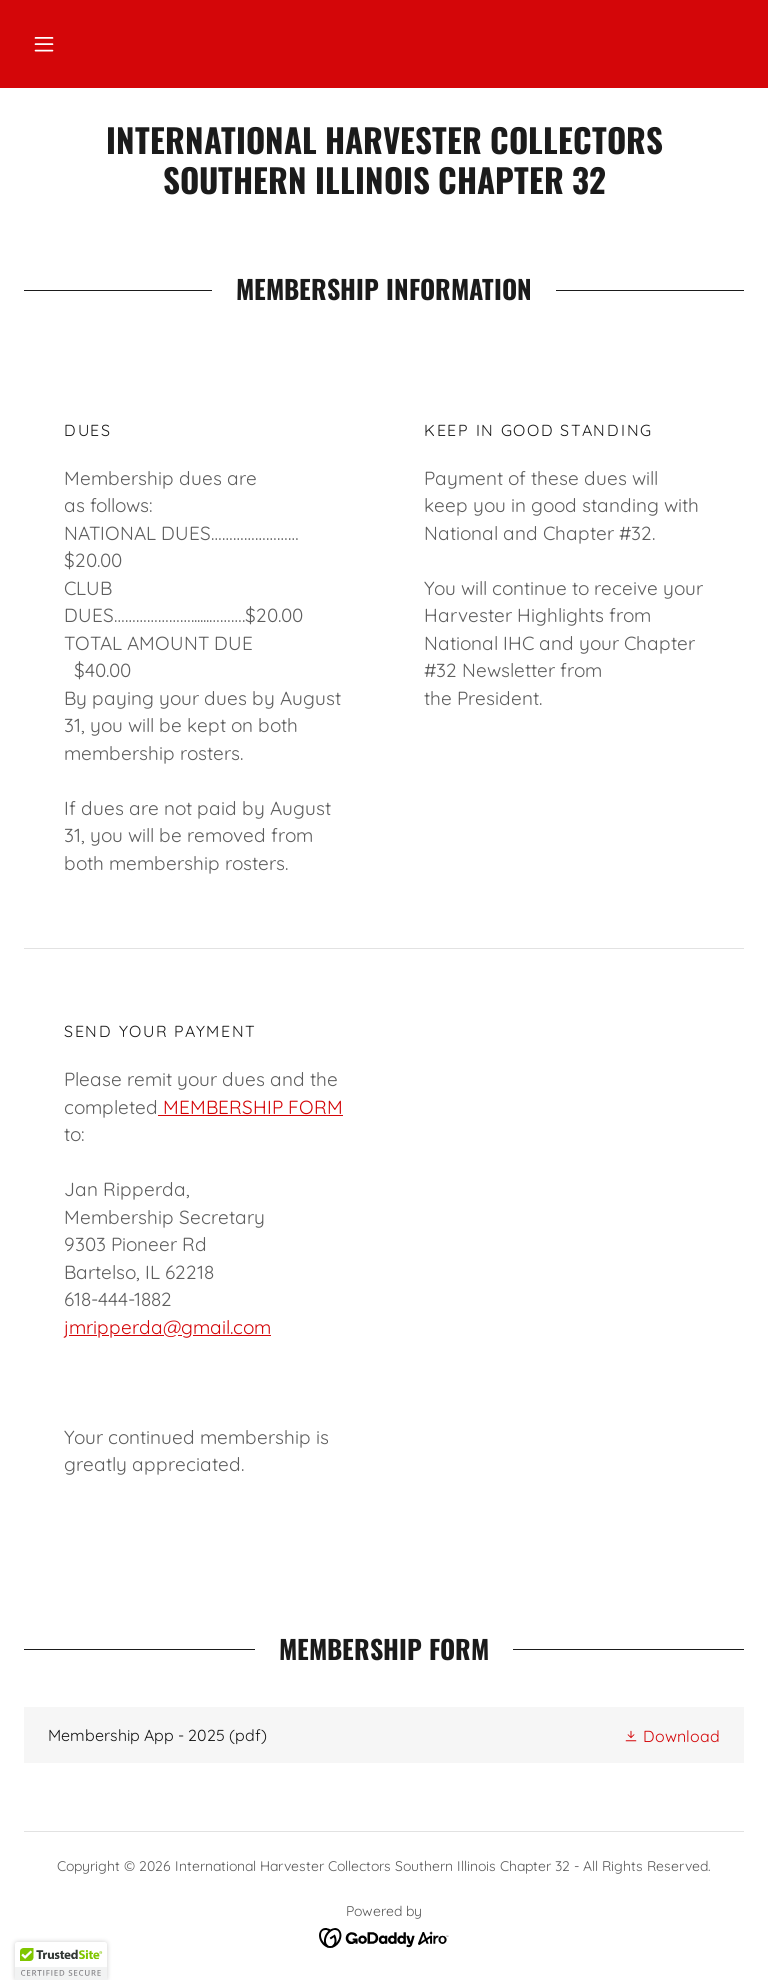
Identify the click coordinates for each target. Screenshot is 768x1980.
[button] (44, 44)
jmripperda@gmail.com (167, 1327)
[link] (384, 188)
